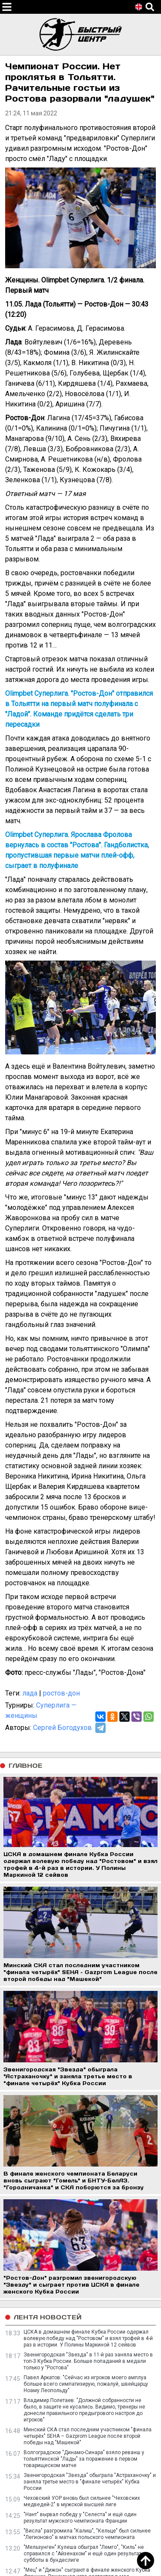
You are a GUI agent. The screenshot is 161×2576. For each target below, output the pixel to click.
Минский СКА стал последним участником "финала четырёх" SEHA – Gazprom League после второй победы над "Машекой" (88, 2436)
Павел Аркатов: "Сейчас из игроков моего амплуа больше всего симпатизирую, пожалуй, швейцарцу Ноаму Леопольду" (86, 2384)
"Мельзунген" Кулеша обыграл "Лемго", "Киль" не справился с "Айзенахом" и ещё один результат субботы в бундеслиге (84, 2553)
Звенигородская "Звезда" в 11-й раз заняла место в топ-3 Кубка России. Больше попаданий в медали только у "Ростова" (88, 2361)
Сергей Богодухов (62, 1728)
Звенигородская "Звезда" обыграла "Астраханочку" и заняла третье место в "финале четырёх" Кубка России (90, 2481)
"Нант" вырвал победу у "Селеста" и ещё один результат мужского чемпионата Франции (80, 2517)
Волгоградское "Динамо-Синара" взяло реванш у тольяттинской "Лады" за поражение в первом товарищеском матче (84, 2458)
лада (29, 1693)
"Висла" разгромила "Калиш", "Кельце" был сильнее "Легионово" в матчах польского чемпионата (87, 2534)
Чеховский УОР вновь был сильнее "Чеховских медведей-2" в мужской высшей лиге (82, 2501)
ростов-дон (61, 1693)
